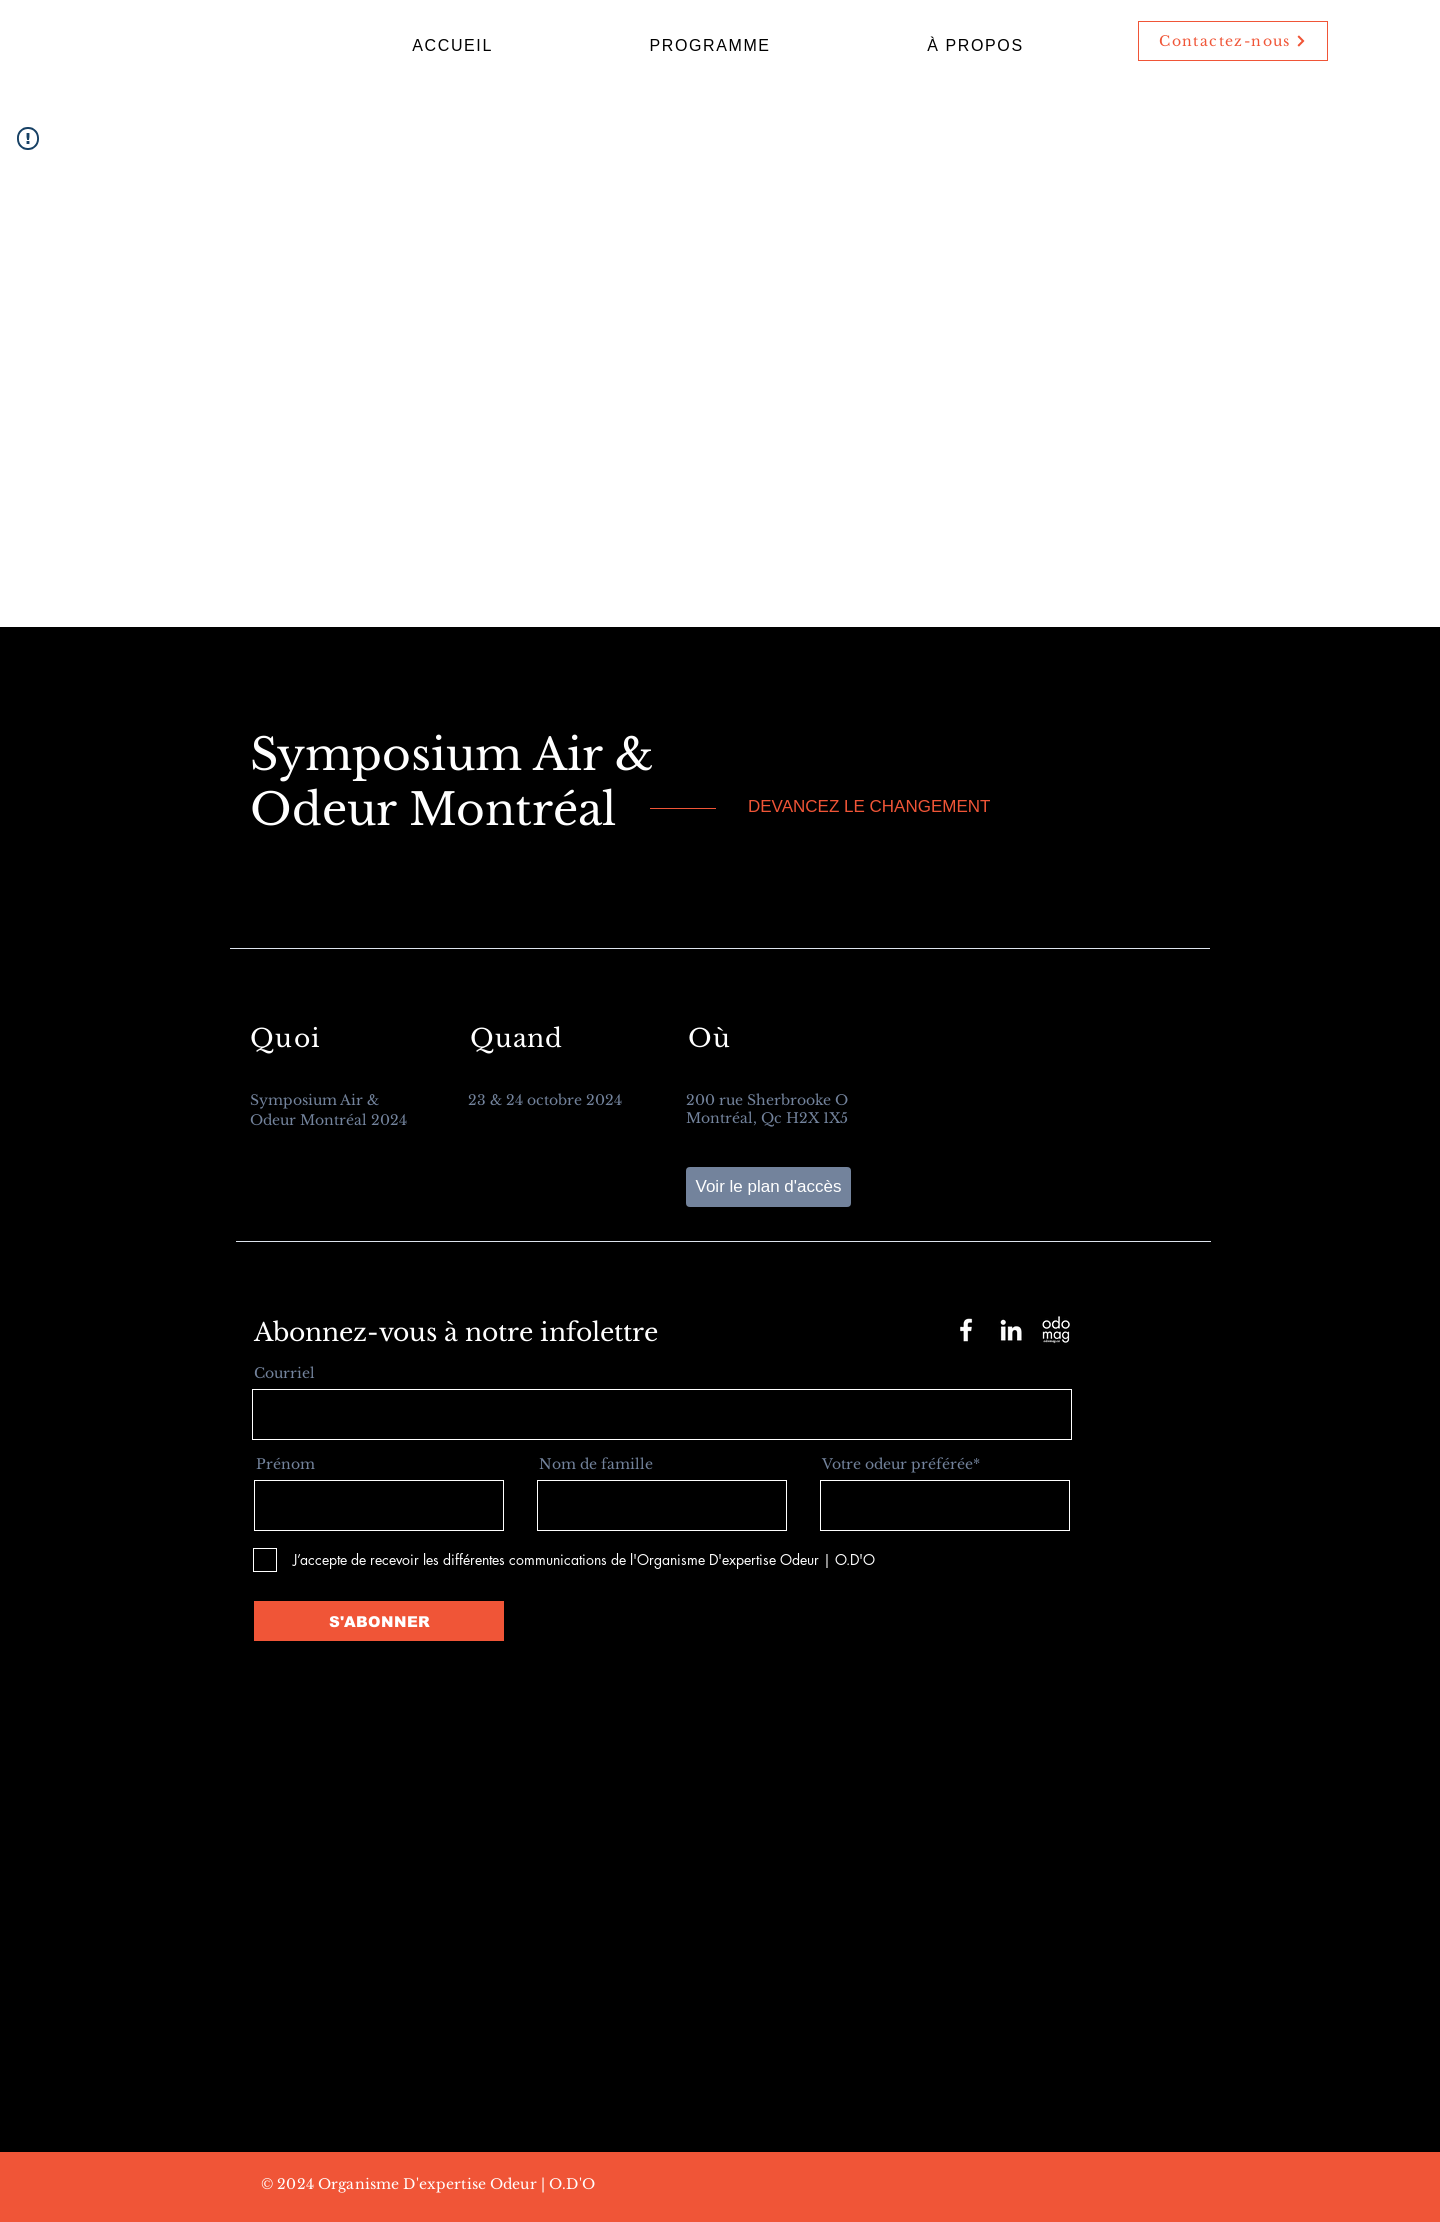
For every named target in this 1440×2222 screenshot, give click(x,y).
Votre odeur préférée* (901, 1464)
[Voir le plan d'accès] (768, 1187)
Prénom (285, 1464)
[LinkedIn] (1011, 1330)
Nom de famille (596, 1464)
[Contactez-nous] (1233, 41)
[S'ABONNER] (379, 1621)
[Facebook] (966, 1330)
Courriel (284, 1373)
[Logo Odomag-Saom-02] (1056, 1330)
